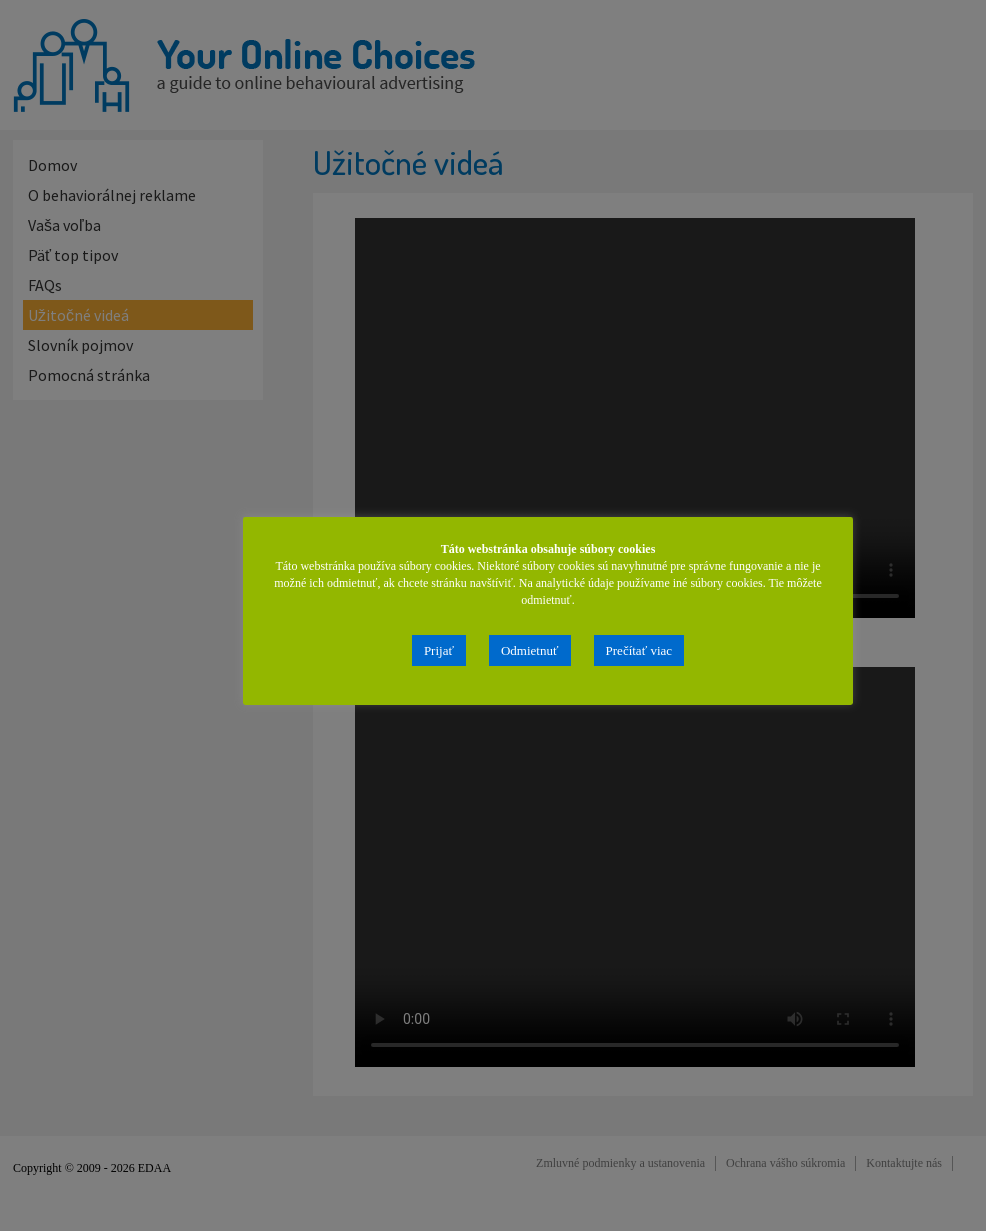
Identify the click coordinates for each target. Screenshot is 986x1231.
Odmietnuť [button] (530, 650)
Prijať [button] (439, 650)
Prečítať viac (639, 650)
